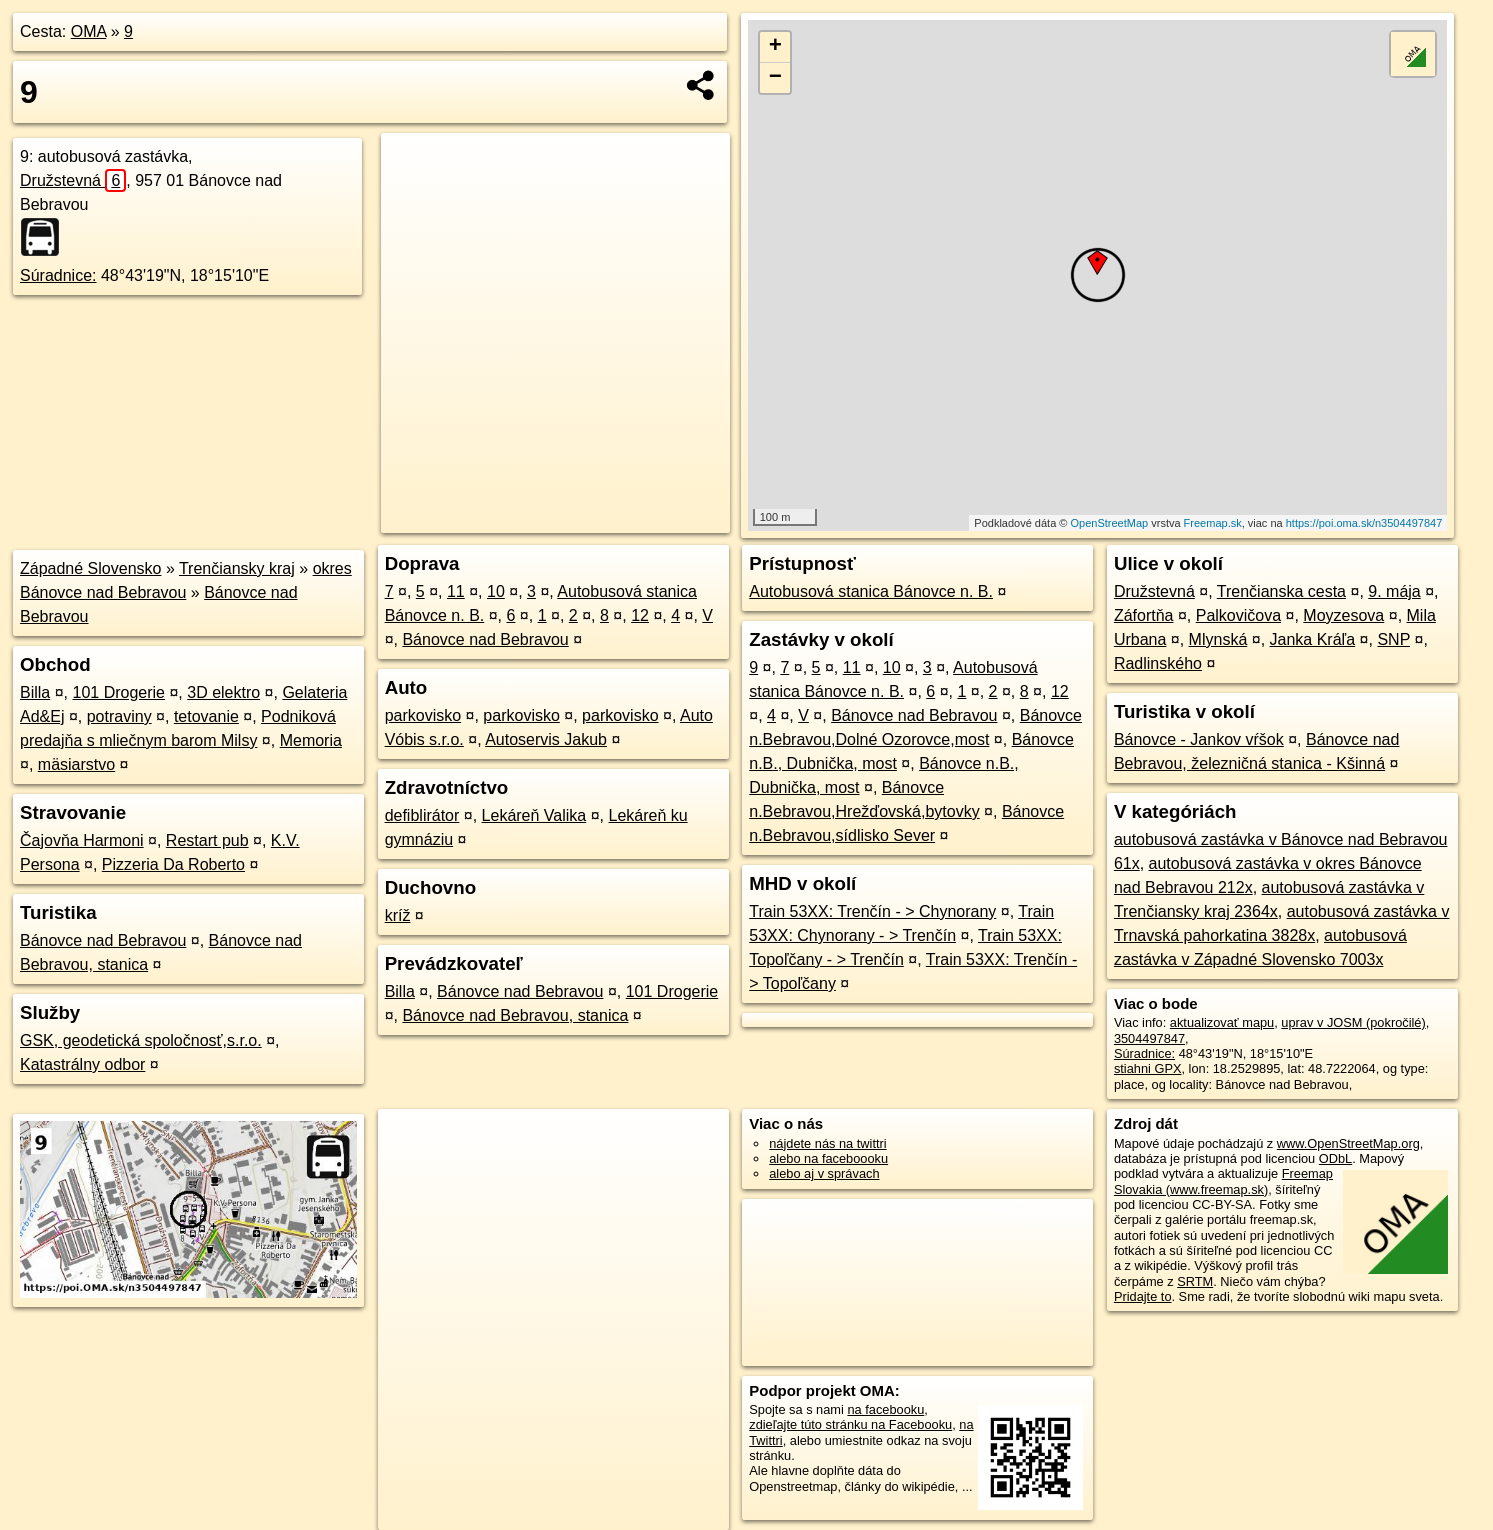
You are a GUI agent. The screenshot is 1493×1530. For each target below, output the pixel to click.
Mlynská (1218, 639)
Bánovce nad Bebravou (103, 940)
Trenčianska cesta (1281, 591)
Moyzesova (1343, 615)
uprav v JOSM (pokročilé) (1353, 1022)
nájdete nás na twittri (827, 1143)
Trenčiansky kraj (237, 568)
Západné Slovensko (90, 568)
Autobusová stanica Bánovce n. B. (871, 591)
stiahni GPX (1148, 1068)
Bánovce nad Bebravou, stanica (515, 1015)
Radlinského (1158, 663)
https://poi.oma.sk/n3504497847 (1364, 523)
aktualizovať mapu (1222, 1022)
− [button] (775, 78)
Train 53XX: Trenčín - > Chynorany (872, 911)
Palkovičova (1238, 615)
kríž (398, 915)
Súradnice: (58, 275)
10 (496, 591)
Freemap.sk (1213, 523)
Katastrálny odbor (82, 1064)
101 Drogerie (118, 692)
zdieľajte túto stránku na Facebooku (850, 1424)
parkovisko (423, 715)
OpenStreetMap (1110, 523)
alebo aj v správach (824, 1173)
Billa (35, 692)
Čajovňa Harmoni (82, 840)
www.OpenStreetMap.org (1348, 1143)
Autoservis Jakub (546, 739)
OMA (89, 31)
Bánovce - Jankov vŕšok (1199, 739)
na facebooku (885, 1409)
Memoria (311, 740)
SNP (1393, 639)
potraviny (119, 716)
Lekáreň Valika (534, 815)
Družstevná (73, 180)
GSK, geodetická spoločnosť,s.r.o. (141, 1040)
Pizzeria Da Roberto (173, 864)
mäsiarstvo (76, 764)
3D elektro (223, 692)
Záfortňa (1144, 615)
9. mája (1394, 591)
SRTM (1195, 1281)
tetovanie (206, 716)
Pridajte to (1143, 1296)
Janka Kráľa (1313, 639)
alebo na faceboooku (828, 1158)
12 (640, 615)
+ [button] (775, 47)
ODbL (1335, 1158)
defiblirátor (422, 815)
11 (456, 591)
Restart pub (207, 840)
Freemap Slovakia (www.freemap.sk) (1223, 1181)
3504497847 (1149, 1038)
